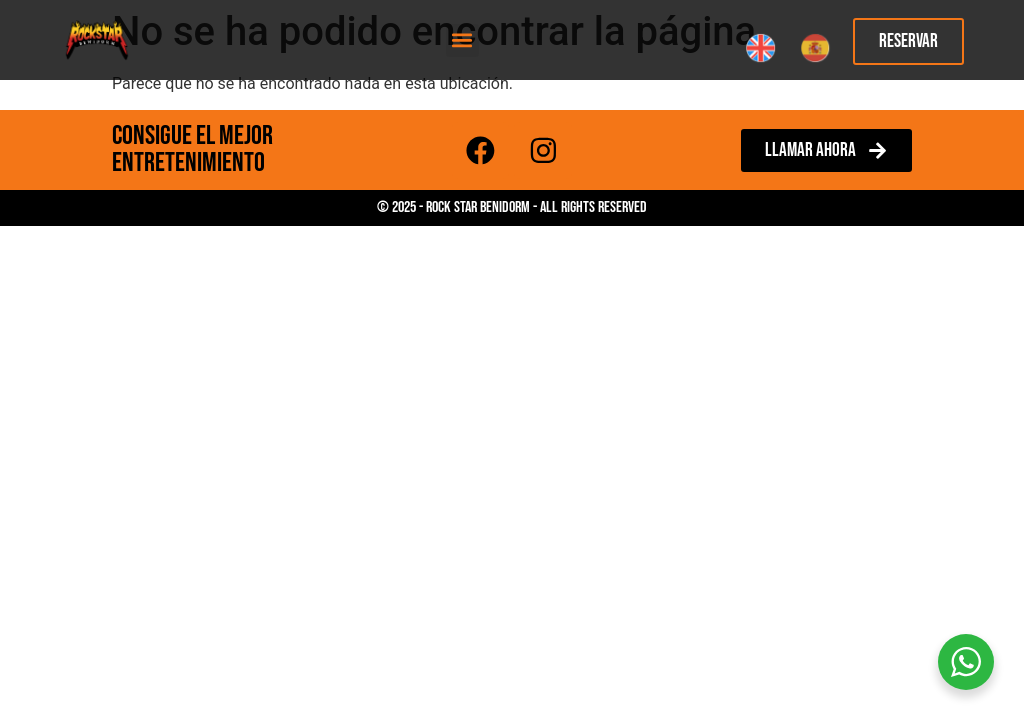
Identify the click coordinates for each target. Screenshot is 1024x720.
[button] (462, 40)
